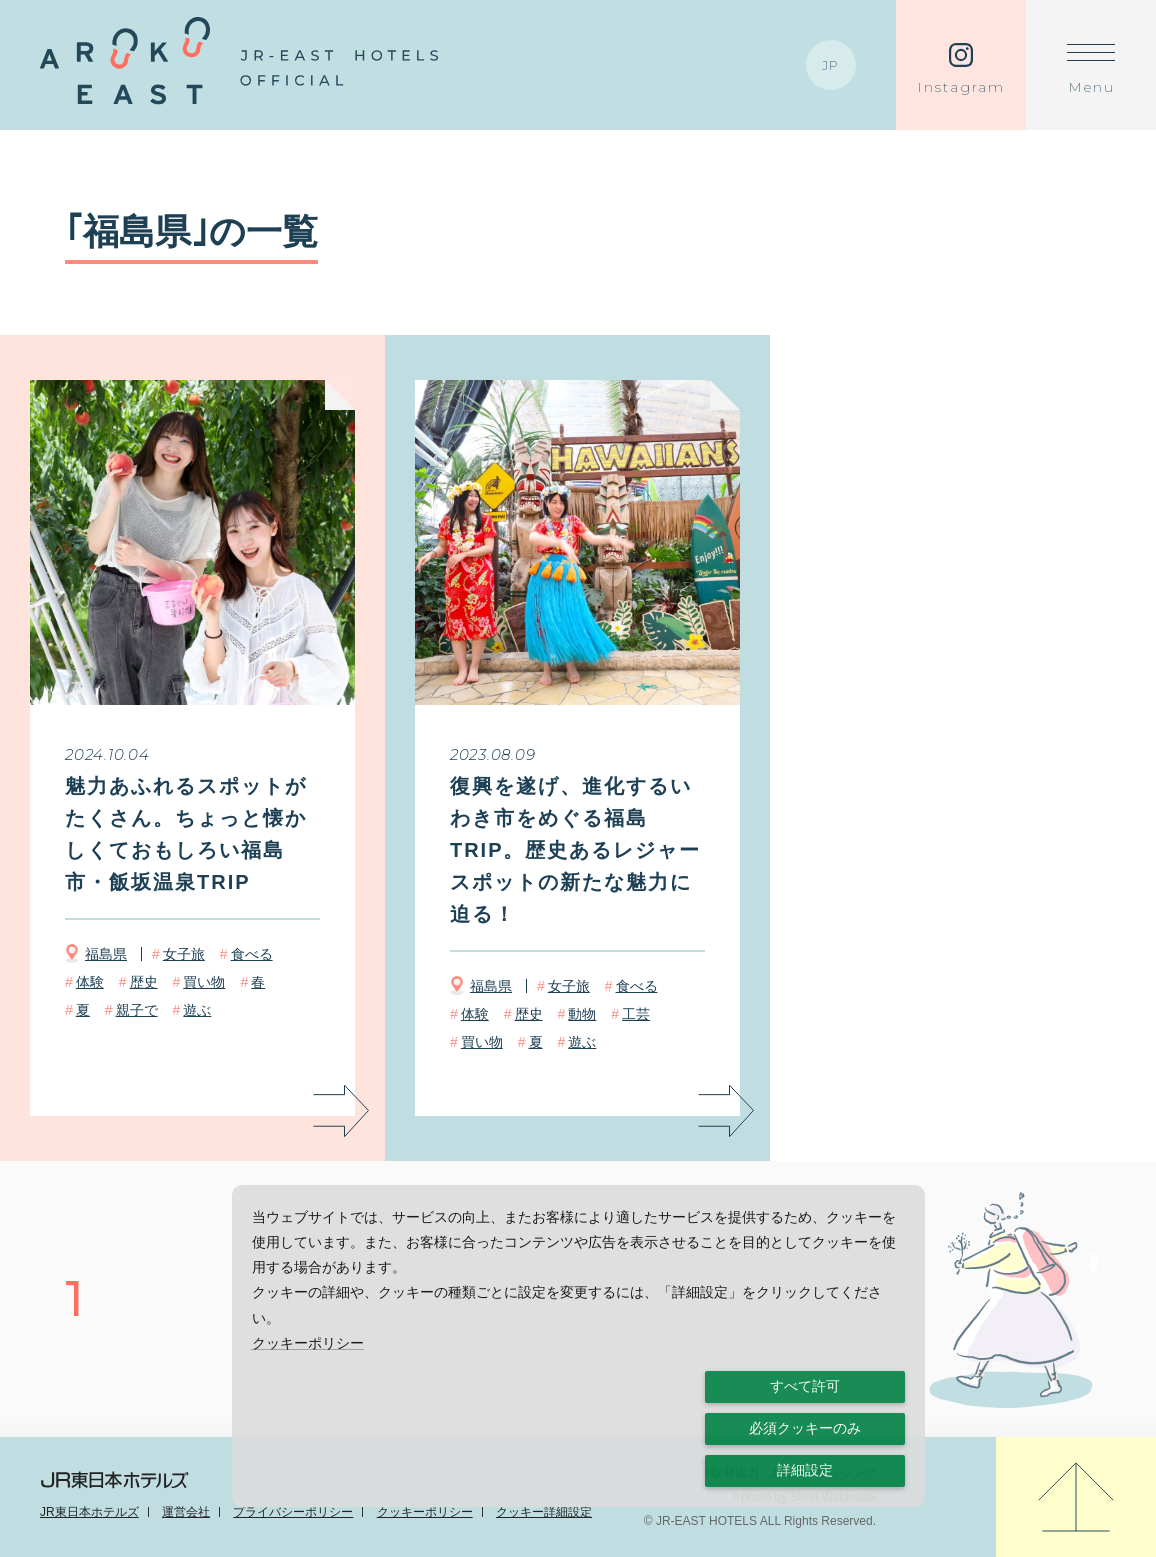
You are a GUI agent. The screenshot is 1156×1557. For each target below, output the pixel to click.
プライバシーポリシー (293, 1512)
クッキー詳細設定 (544, 1512)
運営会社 (186, 1512)
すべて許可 (805, 1386)
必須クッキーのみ (805, 1428)
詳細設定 (805, 1470)
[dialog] (579, 1346)
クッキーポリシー (425, 1512)
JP (831, 65)
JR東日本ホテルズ (89, 1512)
